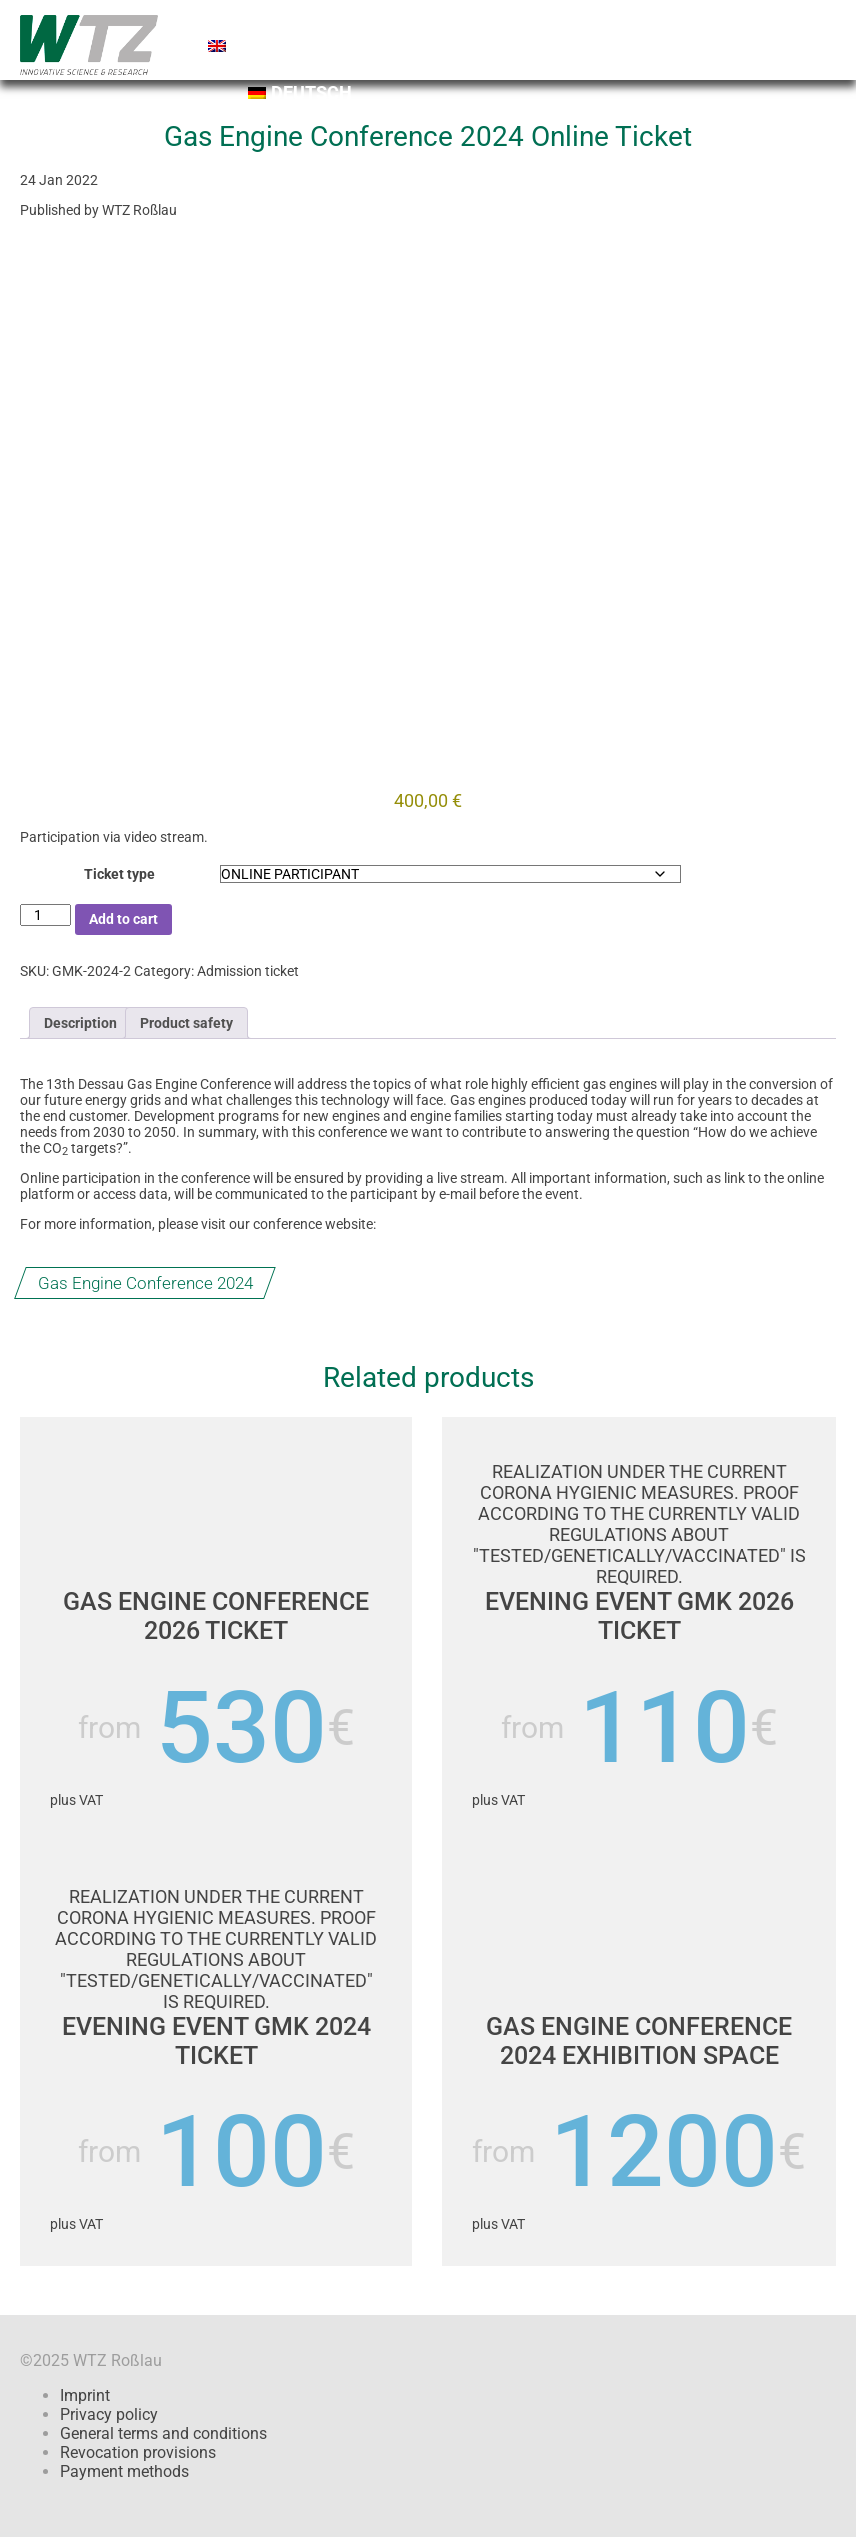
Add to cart (123, 919)
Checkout (541, 24)
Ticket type (119, 874)
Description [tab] (80, 1023)
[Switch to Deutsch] (547, 97)
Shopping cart (382, 24)
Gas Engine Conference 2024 (145, 1282)
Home (243, 24)
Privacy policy (109, 2414)
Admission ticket (248, 971)
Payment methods (124, 2471)
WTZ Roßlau (139, 210)
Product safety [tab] (186, 1023)
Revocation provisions (138, 2452)
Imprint (85, 2395)
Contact (672, 24)
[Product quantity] (45, 915)
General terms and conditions (163, 2433)
